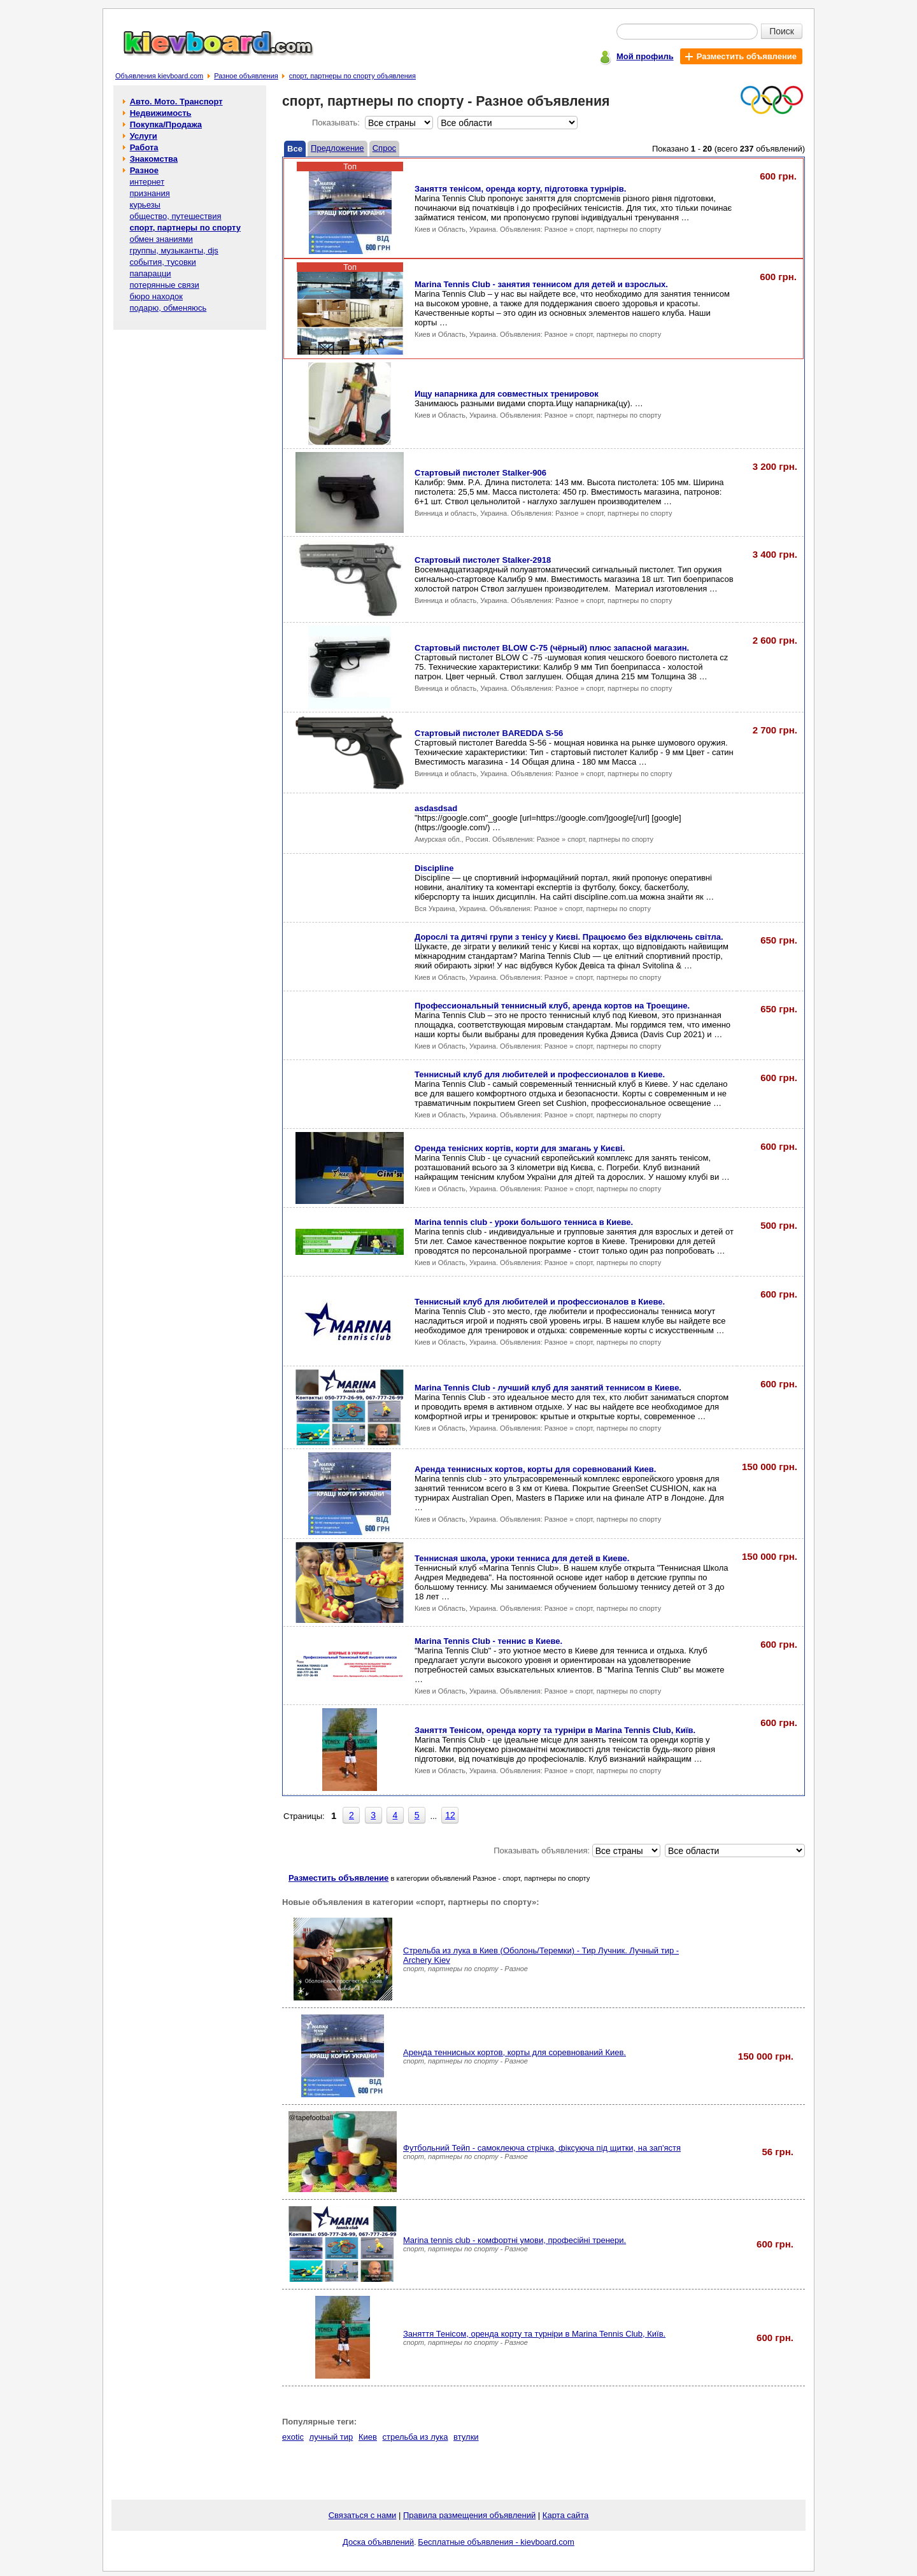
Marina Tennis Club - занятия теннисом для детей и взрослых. (541, 284)
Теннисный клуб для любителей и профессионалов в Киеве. (540, 1301)
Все (294, 148)
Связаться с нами (363, 2515)
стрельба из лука (415, 2437)
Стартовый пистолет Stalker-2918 (483, 560)
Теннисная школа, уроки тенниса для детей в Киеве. (522, 1558)
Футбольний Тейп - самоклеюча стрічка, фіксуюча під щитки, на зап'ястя (542, 2148)
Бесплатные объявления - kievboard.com (496, 2542)
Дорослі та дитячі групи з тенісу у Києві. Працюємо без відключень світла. (569, 937)
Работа (144, 147)
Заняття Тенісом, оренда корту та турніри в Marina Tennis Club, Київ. (555, 1730)
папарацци (150, 273)
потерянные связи (164, 285)
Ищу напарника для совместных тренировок (507, 394)
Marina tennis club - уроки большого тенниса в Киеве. (524, 1222)
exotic (293, 2437)
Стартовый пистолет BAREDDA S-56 (489, 733)
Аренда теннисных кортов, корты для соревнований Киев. (535, 1469)
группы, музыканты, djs (173, 250)
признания (149, 193)
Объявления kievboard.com (159, 76)
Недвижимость (161, 113)
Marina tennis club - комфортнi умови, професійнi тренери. (514, 2240)
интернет (146, 182)
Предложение (337, 148)
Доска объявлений (378, 2542)
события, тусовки (162, 262)
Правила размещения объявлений (469, 2515)
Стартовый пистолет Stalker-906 (480, 473)
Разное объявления (246, 76)
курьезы (144, 204)
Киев (368, 2437)
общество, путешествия (175, 216)
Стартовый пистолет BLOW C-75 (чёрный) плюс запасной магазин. (552, 648)
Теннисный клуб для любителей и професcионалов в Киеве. (540, 1074)
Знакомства (154, 159)
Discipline (434, 868)
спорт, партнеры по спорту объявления (352, 76)
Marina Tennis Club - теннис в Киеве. (488, 1641)
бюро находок (155, 296)
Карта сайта (565, 2515)
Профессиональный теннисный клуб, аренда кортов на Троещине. (552, 1005)
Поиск (781, 31)
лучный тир (331, 2437)
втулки (465, 2437)
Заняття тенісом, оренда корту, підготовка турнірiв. (520, 189)
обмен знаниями (160, 239)
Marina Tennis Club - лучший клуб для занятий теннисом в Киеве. (548, 1387)
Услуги (143, 136)
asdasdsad (436, 808)
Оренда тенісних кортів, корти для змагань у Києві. (520, 1148)
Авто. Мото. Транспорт (176, 101)
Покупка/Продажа (166, 124)
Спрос (384, 148)
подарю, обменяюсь (167, 308)
